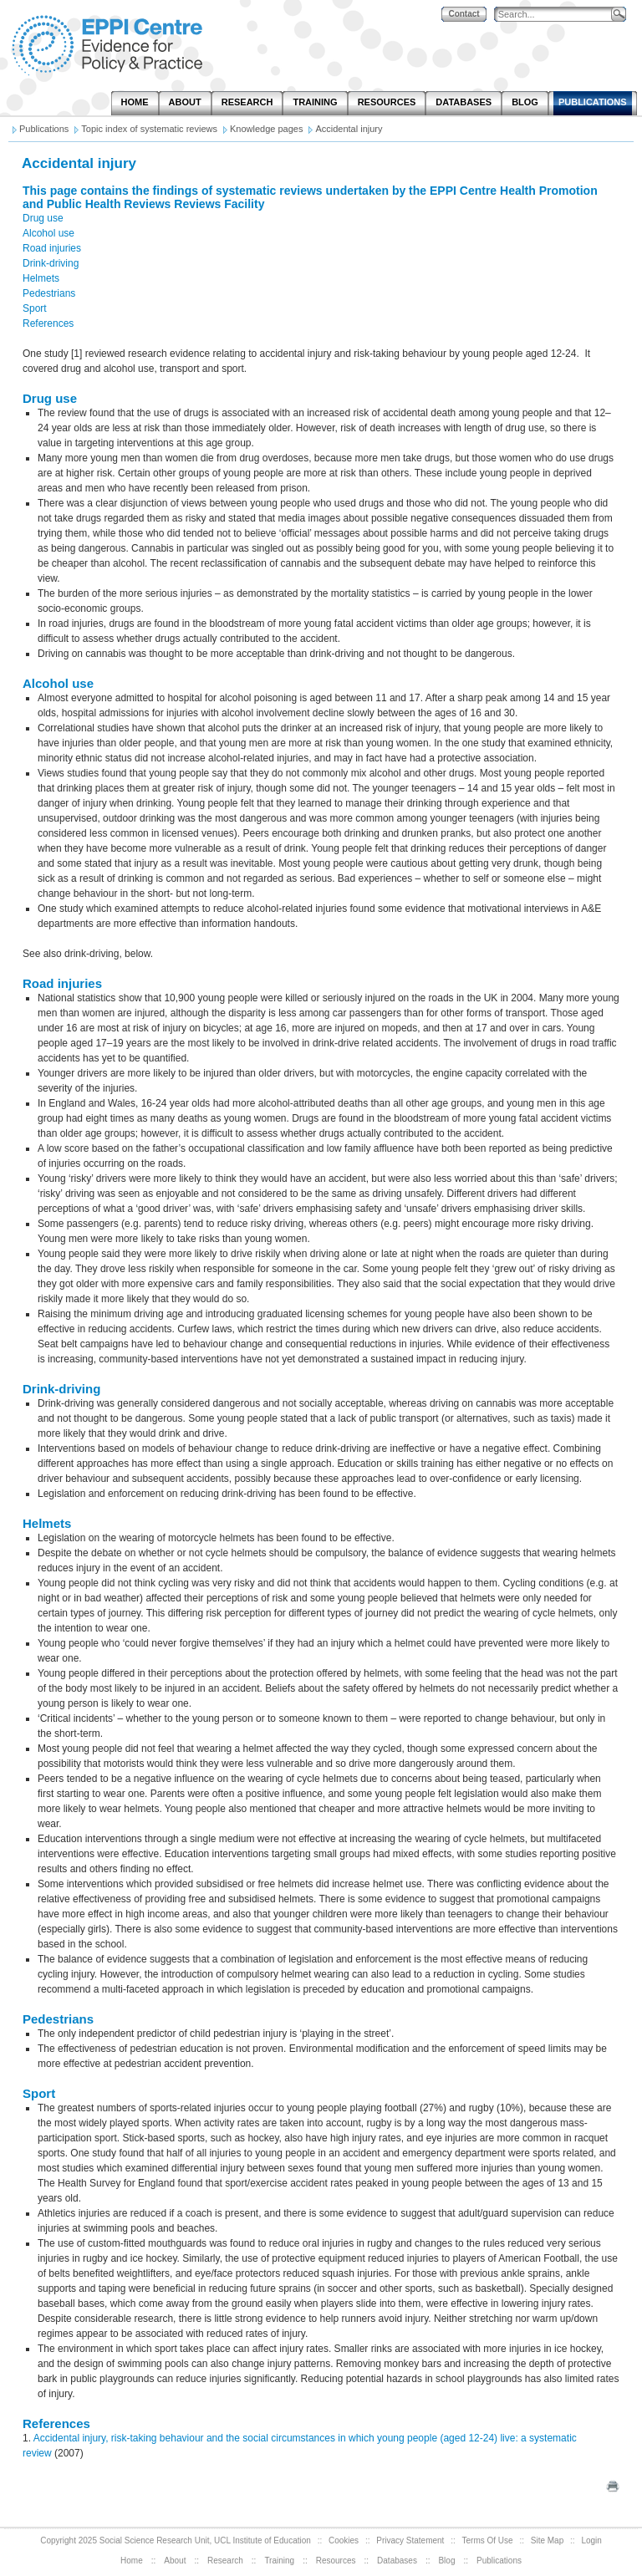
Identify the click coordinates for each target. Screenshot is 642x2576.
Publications (499, 2560)
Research (225, 2560)
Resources (336, 2560)
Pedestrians (49, 293)
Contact (463, 13)
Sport (35, 308)
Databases (397, 2560)
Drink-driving (51, 263)
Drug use (43, 218)
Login (591, 2540)
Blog (446, 2560)
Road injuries (52, 248)
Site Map (547, 2540)
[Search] (556, 15)
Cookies (344, 2540)
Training (279, 2560)
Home (131, 2560)
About (175, 2560)
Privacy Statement (410, 2540)
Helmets (41, 278)
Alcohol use (48, 233)
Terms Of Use (487, 2540)
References (48, 323)
